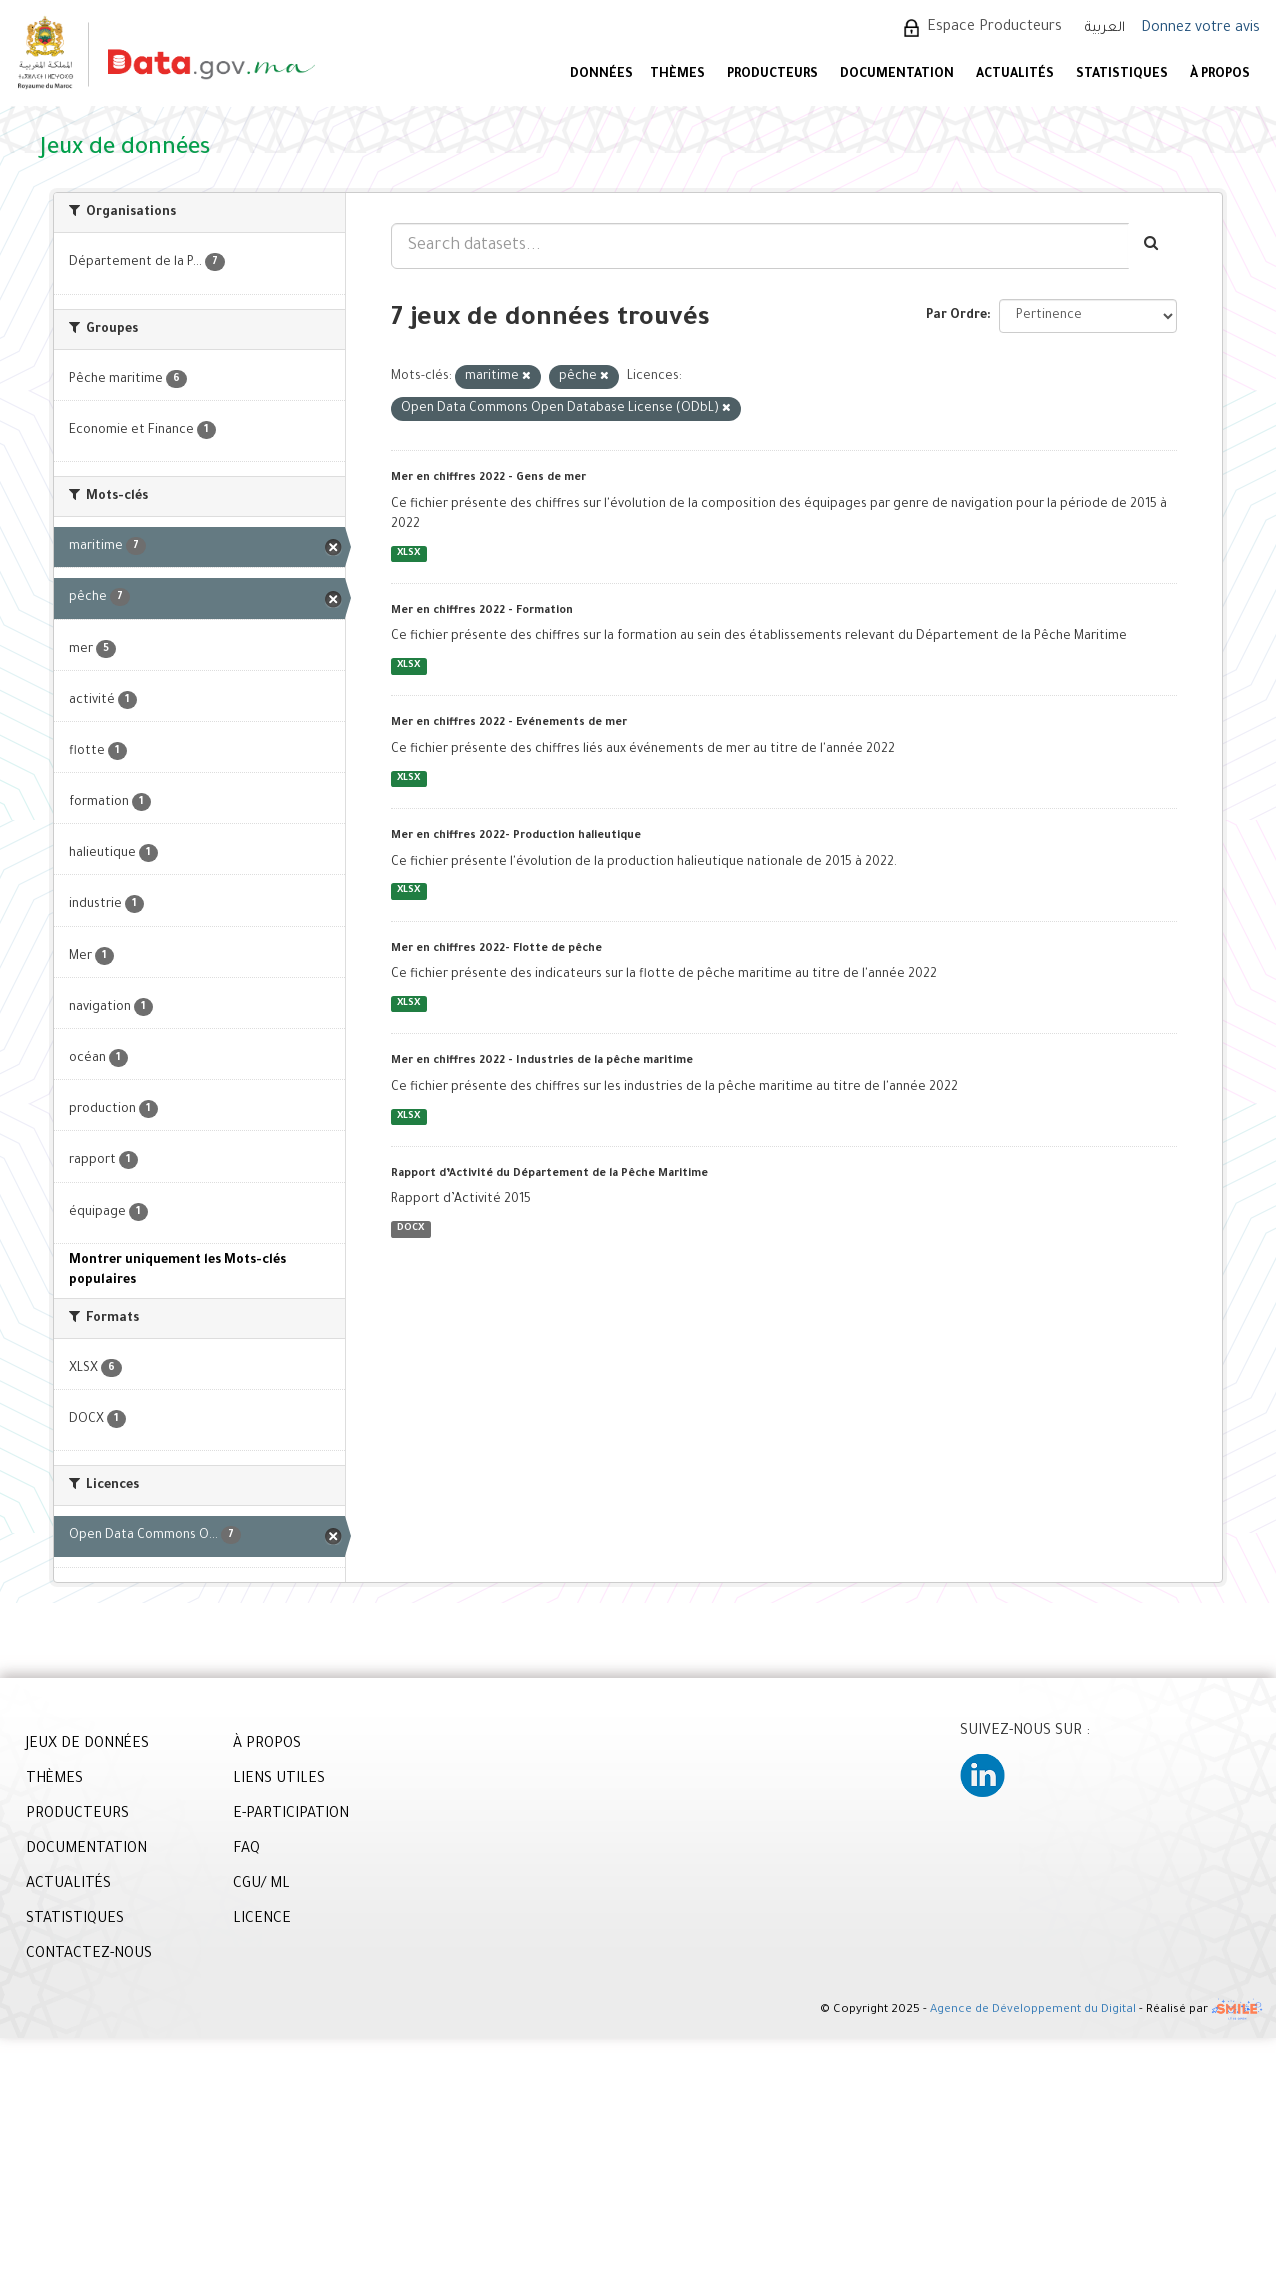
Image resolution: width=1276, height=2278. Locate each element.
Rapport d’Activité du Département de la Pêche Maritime (549, 1174)
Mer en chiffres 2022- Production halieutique (516, 836)
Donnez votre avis (1200, 29)
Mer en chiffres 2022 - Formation (482, 611)
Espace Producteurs (994, 28)
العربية (1105, 28)
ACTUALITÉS (1015, 75)
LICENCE (262, 1920)
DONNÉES (601, 75)
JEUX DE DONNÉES (87, 1745)
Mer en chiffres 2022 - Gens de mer (488, 478)
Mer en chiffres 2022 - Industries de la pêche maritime (542, 1061)
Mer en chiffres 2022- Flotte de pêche (496, 949)
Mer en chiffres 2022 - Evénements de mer (509, 723)
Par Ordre (956, 316)
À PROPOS (1220, 75)
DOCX (410, 1228)
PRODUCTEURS (772, 75)
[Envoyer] (1152, 246)
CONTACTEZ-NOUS (89, 1955)
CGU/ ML (261, 1885)
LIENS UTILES (279, 1780)
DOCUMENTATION (897, 75)
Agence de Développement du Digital (1033, 2010)
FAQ (246, 1850)
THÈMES (54, 1780)
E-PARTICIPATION (291, 1815)
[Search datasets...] (760, 246)
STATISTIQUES (1122, 75)
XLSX (408, 553)
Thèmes (677, 75)
